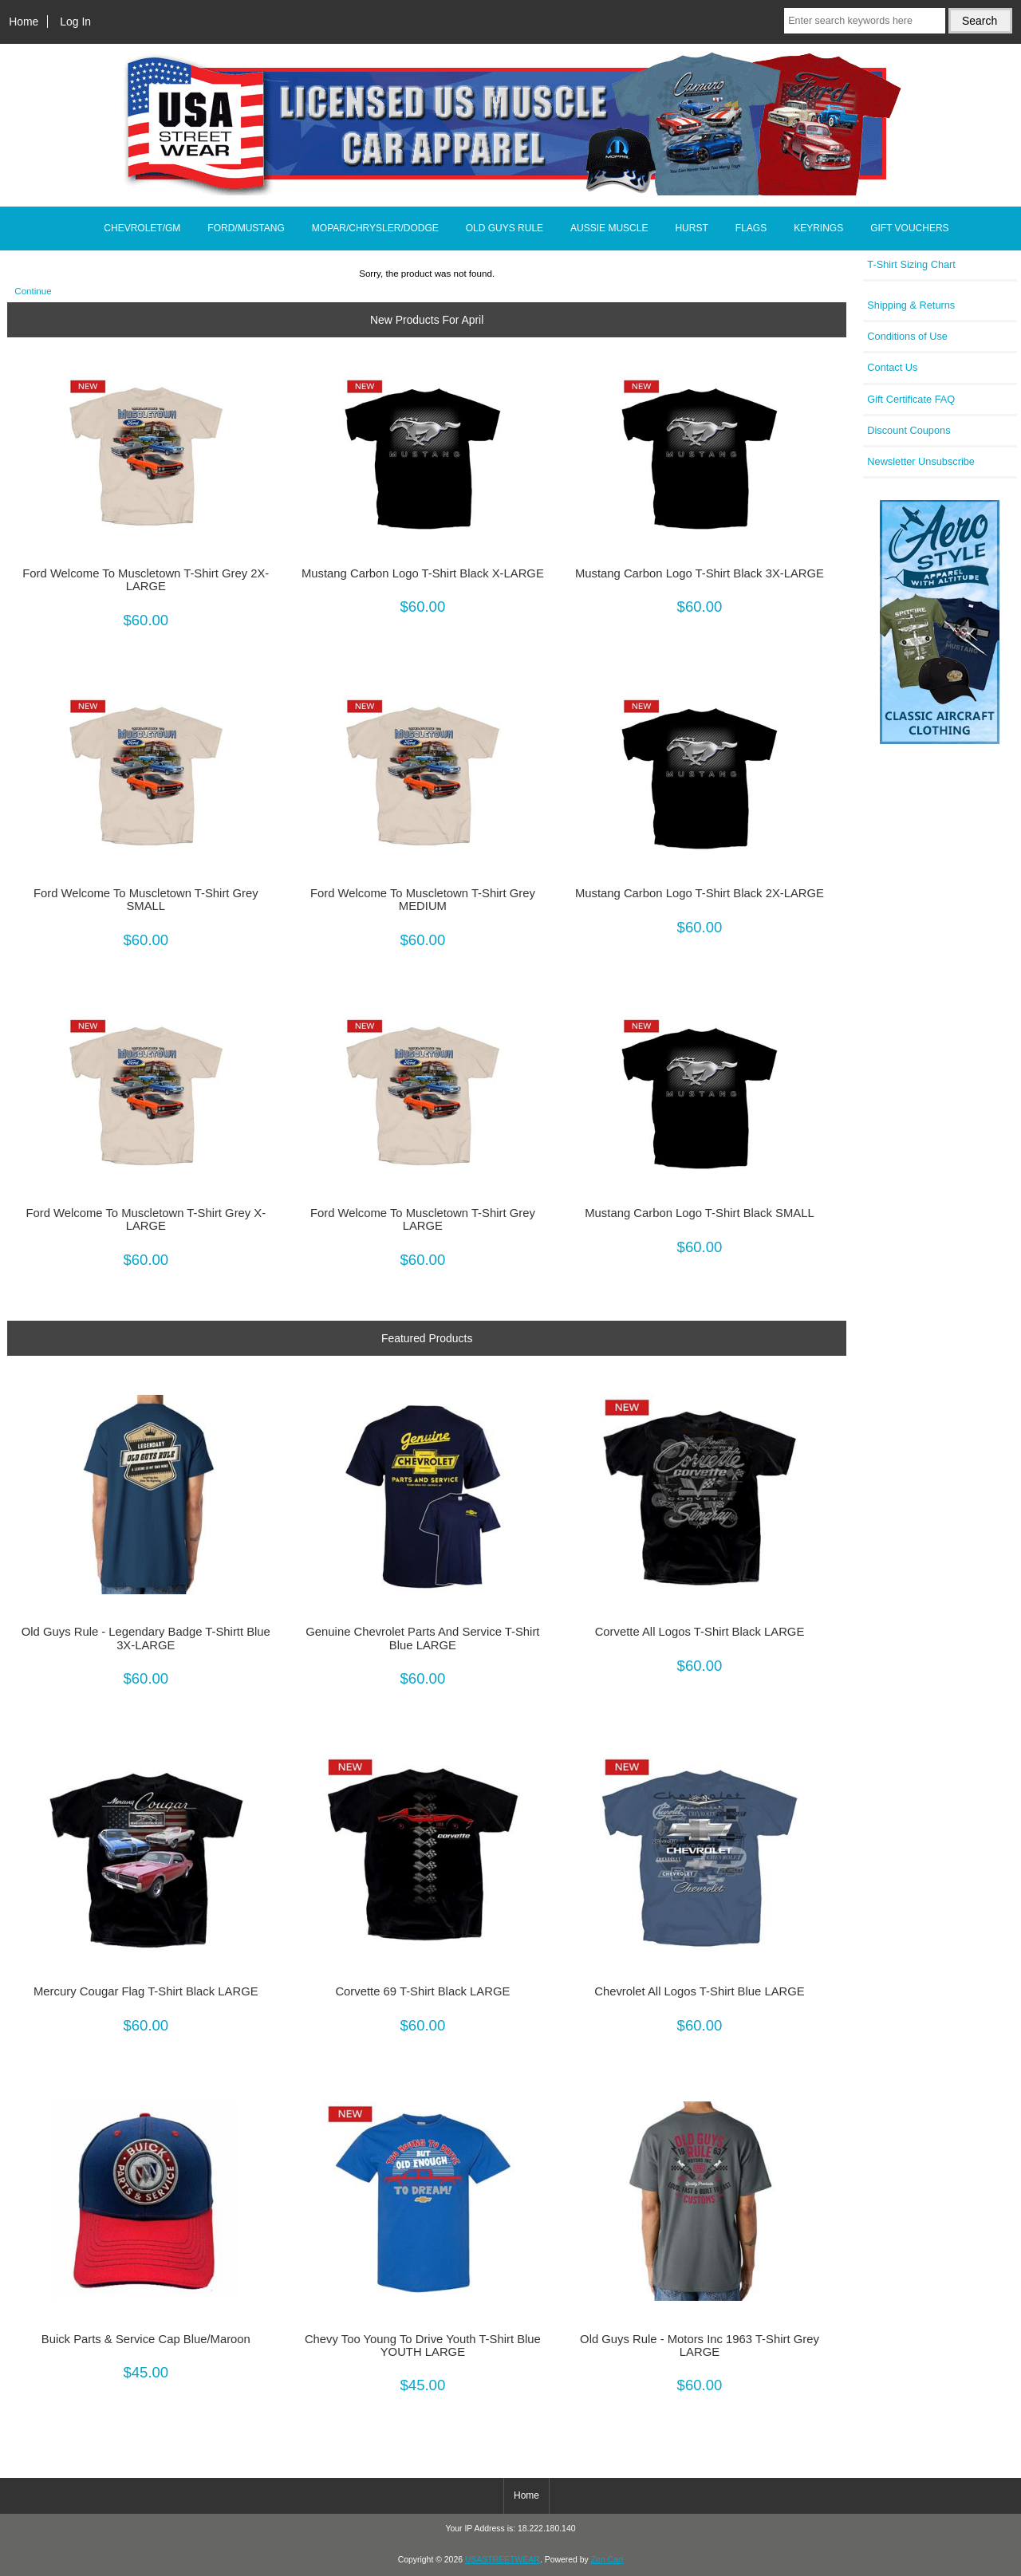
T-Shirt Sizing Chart (911, 264)
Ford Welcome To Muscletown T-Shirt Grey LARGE (422, 1219)
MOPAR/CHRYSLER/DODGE (375, 228)
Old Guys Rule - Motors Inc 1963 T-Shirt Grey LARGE (699, 2345)
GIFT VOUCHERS (909, 228)
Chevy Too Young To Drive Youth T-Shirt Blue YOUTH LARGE (423, 2345)
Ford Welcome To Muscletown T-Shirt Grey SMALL (146, 899)
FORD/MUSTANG (245, 228)
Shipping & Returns (911, 305)
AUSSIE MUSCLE (609, 228)
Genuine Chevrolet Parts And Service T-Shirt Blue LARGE (422, 1638)
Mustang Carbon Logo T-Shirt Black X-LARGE (423, 573)
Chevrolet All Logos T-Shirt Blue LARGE (699, 1991)
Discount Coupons (908, 430)
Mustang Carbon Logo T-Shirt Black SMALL (699, 1213)
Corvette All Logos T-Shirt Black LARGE (700, 1631)
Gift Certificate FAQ (911, 399)
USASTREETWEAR (502, 2559)
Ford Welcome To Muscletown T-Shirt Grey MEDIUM (422, 899)
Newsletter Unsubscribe (921, 461)
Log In (75, 21)
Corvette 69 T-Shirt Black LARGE (422, 1991)
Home (23, 21)
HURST (691, 228)
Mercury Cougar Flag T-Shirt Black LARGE (146, 1991)
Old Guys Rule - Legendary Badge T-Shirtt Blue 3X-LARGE (146, 1638)
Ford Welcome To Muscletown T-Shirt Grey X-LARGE (146, 1219)
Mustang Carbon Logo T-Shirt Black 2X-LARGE (699, 893)
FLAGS (751, 228)
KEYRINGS (818, 228)
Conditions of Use (907, 336)
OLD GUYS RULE (504, 228)
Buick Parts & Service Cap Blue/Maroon (145, 2339)
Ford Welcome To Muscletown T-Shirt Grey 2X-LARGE (145, 580)
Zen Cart (607, 2559)
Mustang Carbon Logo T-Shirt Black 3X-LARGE (699, 573)
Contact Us (892, 367)
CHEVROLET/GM (142, 228)
